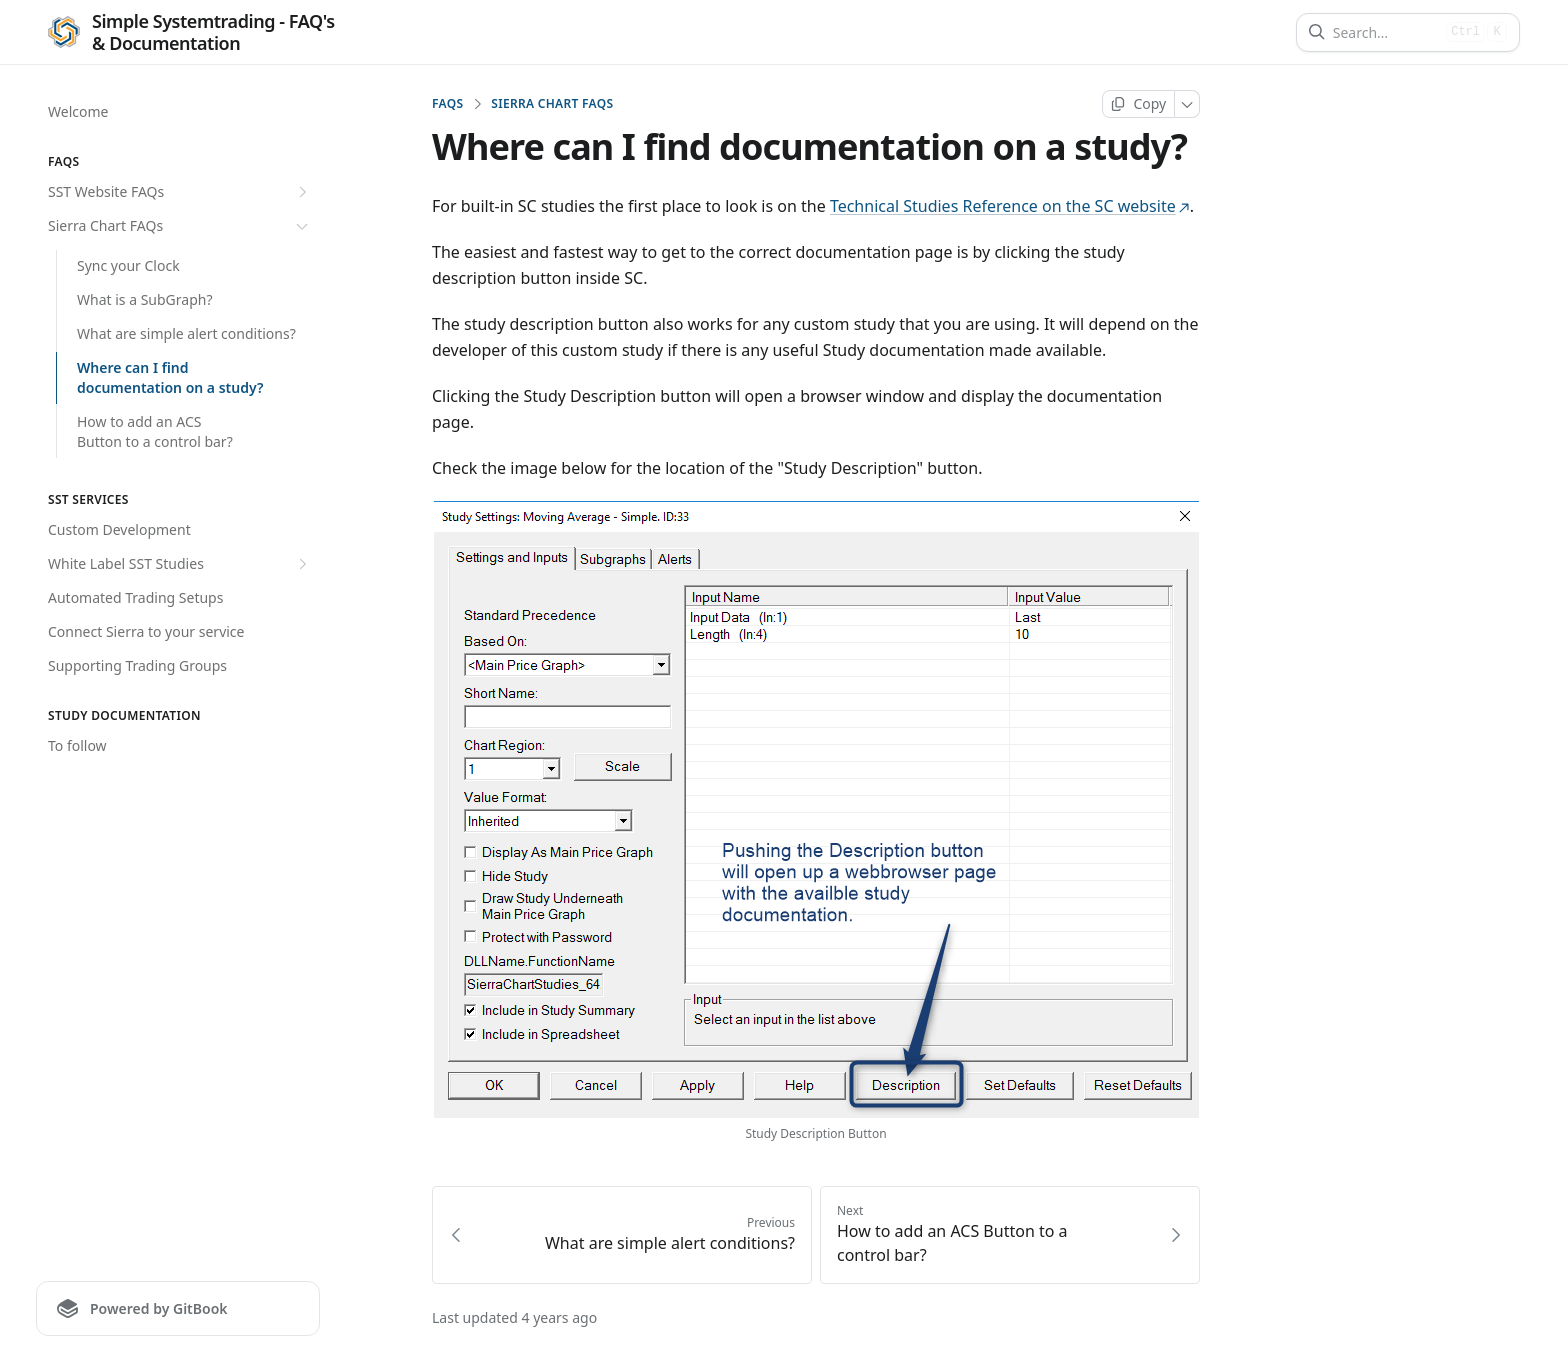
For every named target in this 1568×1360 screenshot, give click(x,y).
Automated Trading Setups (135, 597)
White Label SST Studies (180, 564)
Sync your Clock (128, 265)
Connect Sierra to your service (146, 631)
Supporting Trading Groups (137, 665)
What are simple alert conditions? (186, 333)
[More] (1187, 104)
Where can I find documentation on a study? (170, 377)
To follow (77, 745)
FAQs (447, 104)
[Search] (1385, 32)
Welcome (78, 111)
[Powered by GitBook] (178, 1308)
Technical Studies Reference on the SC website (1010, 206)
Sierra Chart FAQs (180, 226)
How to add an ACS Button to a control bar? (155, 431)
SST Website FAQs (180, 192)
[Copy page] (1138, 104)
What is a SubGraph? (145, 299)
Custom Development (119, 529)
